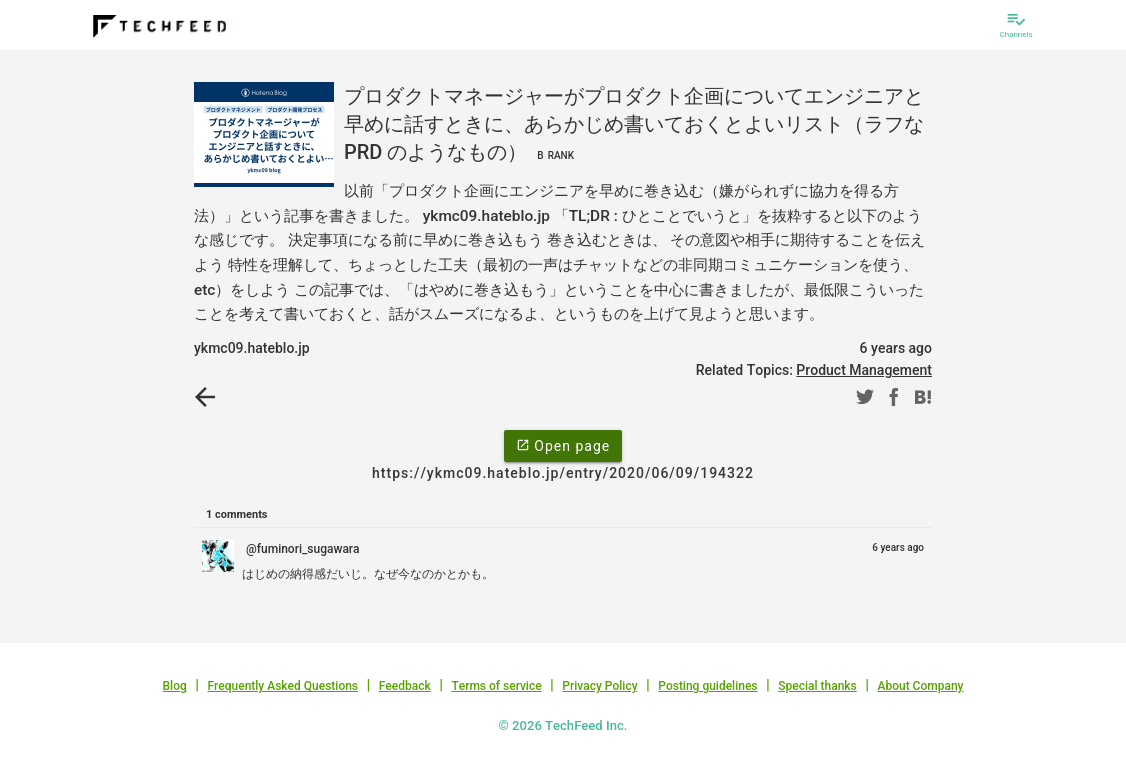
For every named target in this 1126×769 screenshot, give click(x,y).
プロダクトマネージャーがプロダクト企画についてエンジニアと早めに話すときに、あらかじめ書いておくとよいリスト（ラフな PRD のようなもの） (634, 124)
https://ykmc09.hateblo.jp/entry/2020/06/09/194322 (563, 473)
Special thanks (817, 686)
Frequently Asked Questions (282, 686)
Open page (563, 445)
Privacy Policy (599, 686)
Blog (175, 686)
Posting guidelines (707, 686)
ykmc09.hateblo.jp (252, 348)
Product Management (864, 370)
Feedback (405, 686)
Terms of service (496, 686)
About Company (920, 686)
